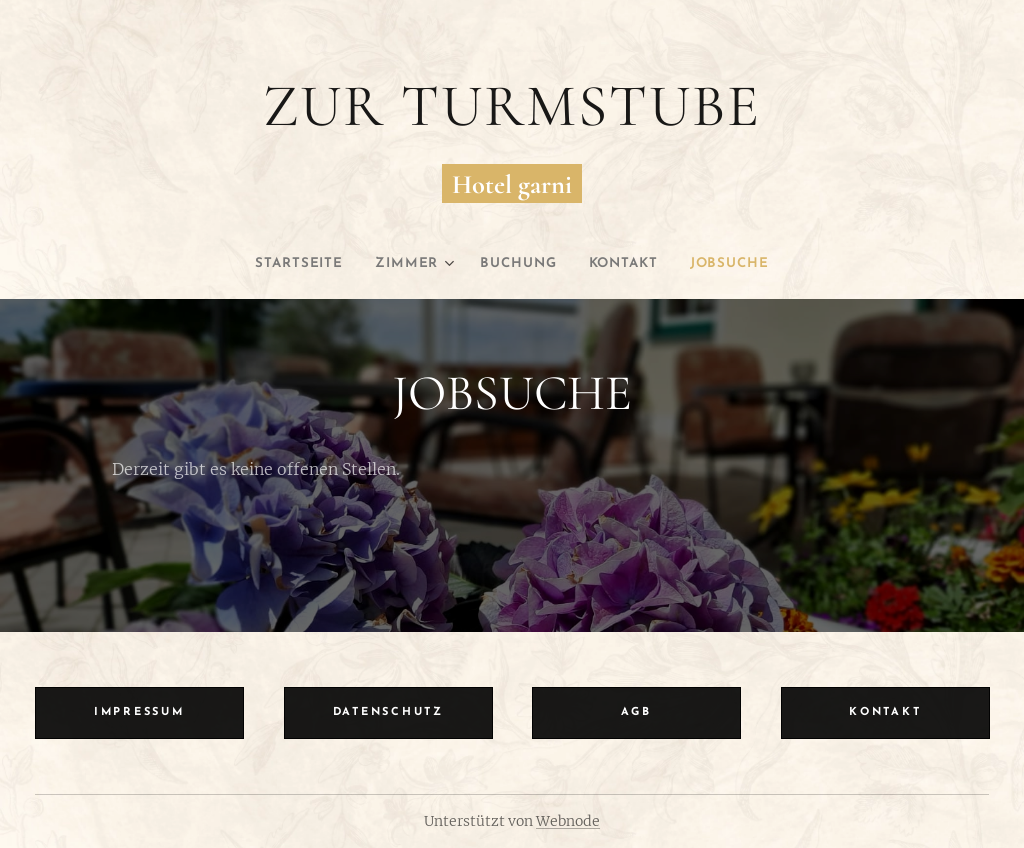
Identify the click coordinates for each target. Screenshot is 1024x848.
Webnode (568, 821)
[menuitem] (288, 264)
